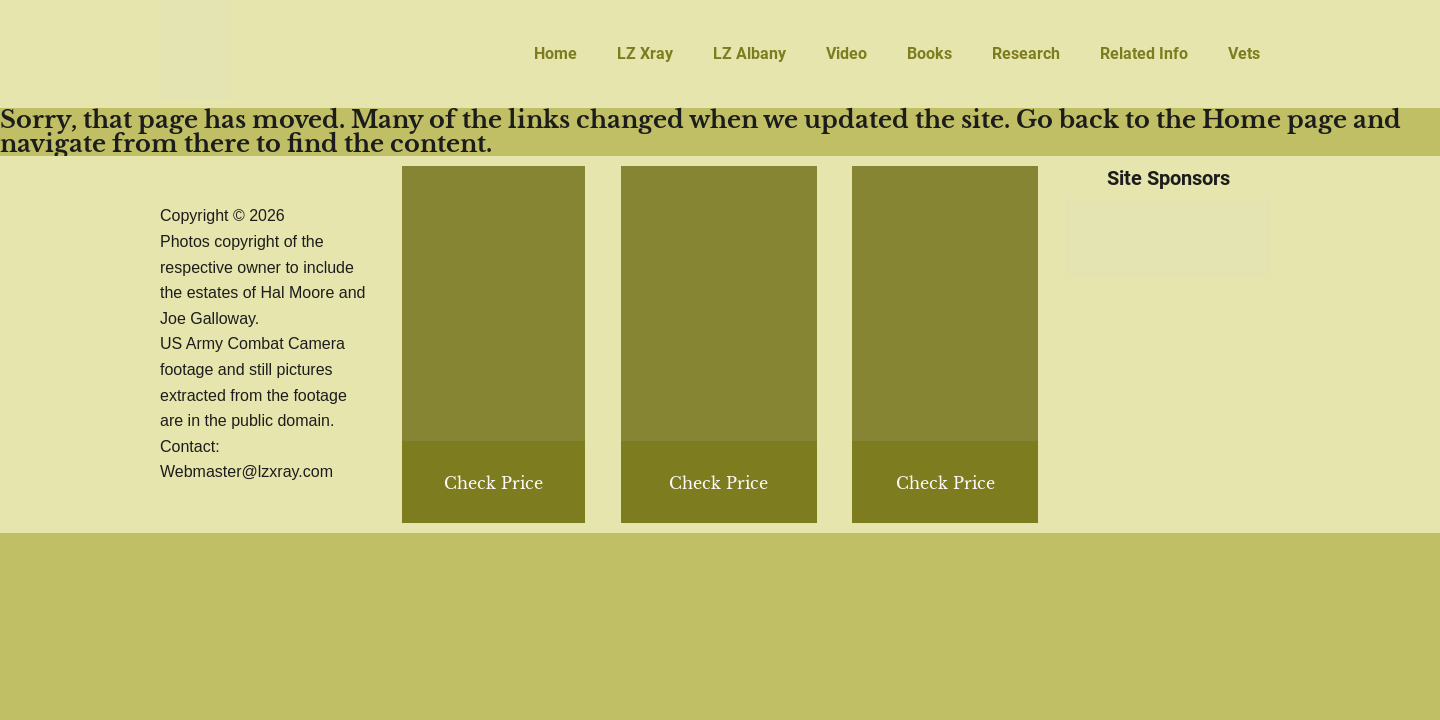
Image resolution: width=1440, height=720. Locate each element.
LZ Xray (645, 53)
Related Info (1144, 53)
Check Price (945, 483)
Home (555, 53)
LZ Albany (749, 53)
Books (929, 53)
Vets (1244, 53)
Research (1026, 53)
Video (846, 53)
